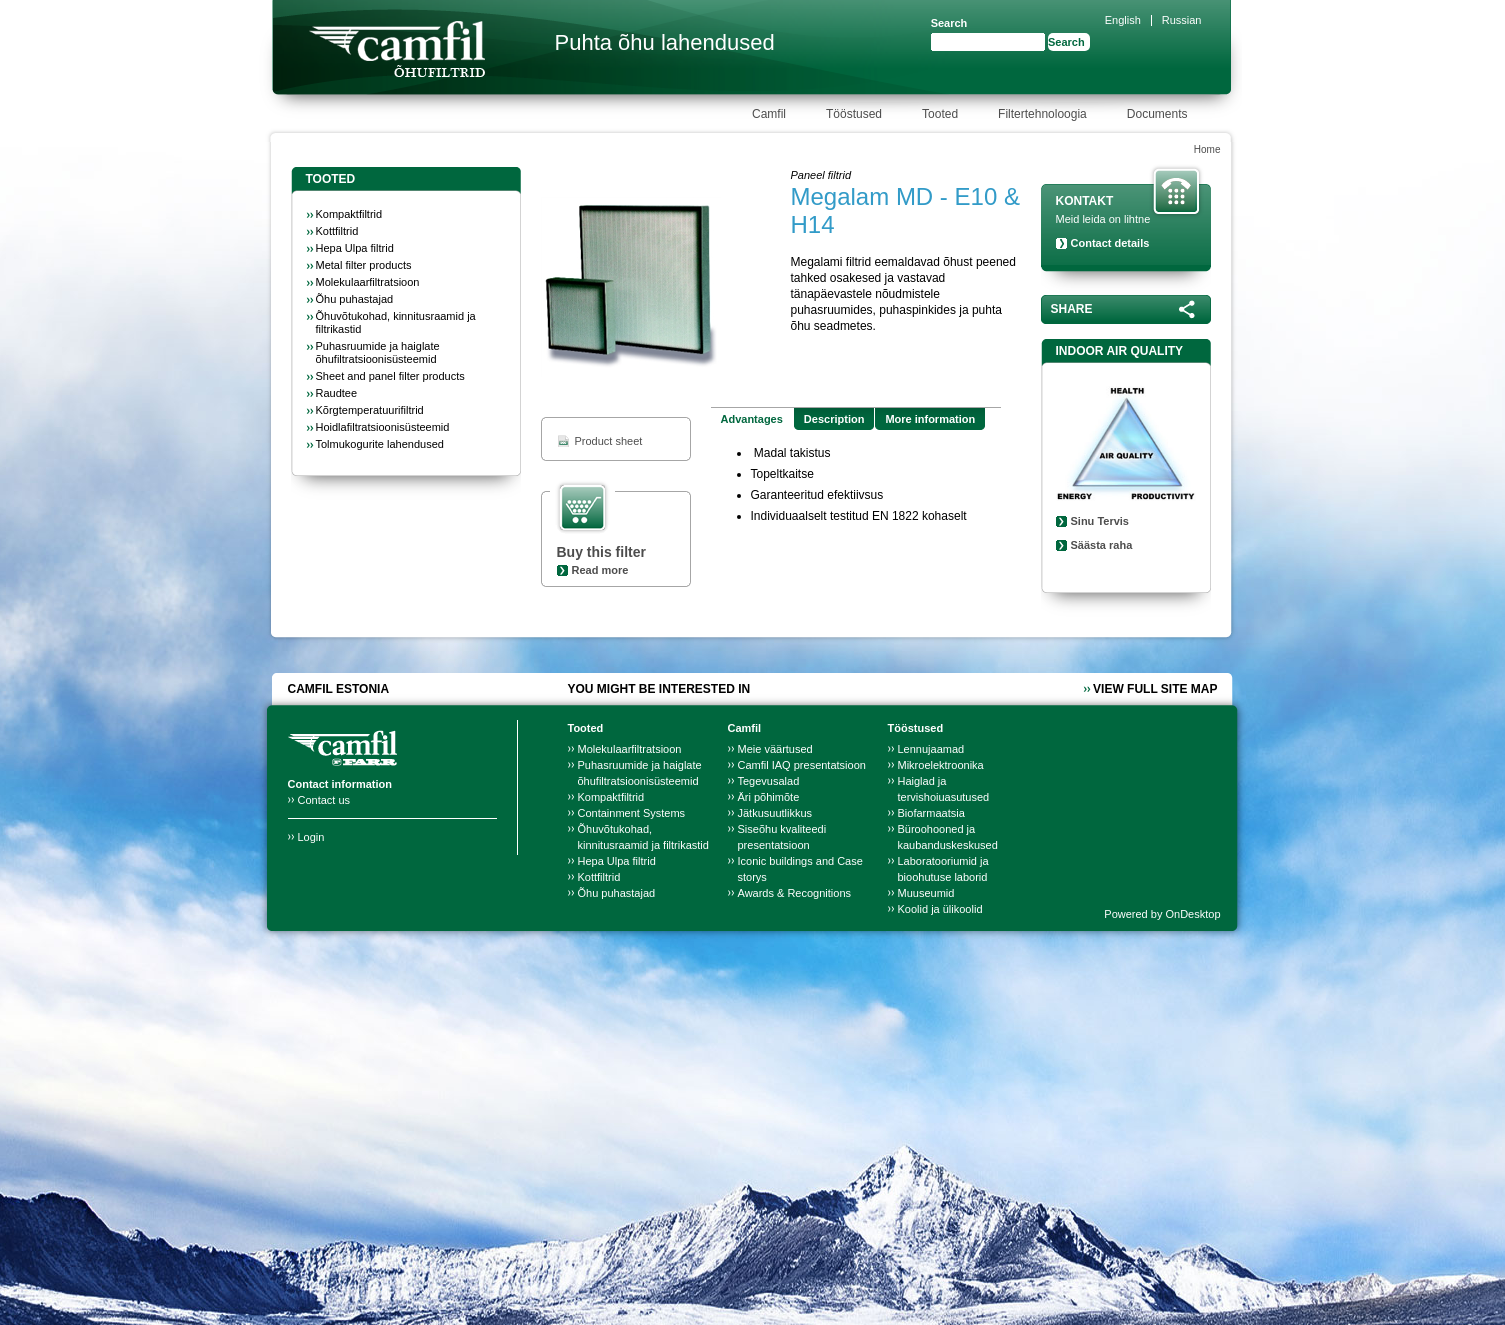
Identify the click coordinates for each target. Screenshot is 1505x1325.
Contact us (324, 800)
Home (1207, 149)
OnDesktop (1192, 914)
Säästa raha (1102, 545)
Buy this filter (601, 552)
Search (949, 23)
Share (1072, 309)
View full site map (1155, 689)
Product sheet (609, 441)
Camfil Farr (397, 49)
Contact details (1110, 243)
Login (311, 837)
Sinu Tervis (1100, 521)
